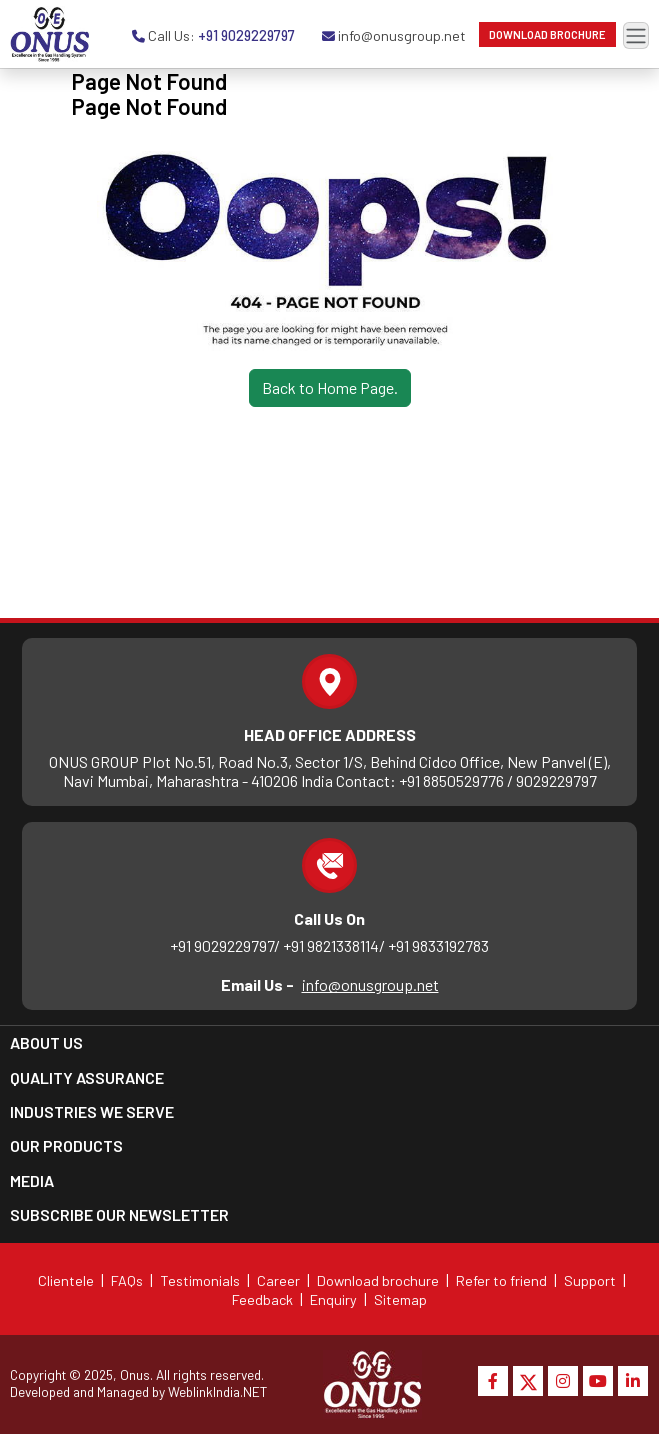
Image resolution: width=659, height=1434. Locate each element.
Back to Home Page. (330, 387)
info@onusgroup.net (370, 984)
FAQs (127, 1280)
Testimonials (200, 1280)
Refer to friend (501, 1280)
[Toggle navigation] (636, 35)
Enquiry (333, 1299)
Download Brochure (547, 34)
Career (278, 1280)
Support (590, 1280)
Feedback (262, 1299)
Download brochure (378, 1280)
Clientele (66, 1280)
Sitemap (400, 1299)
